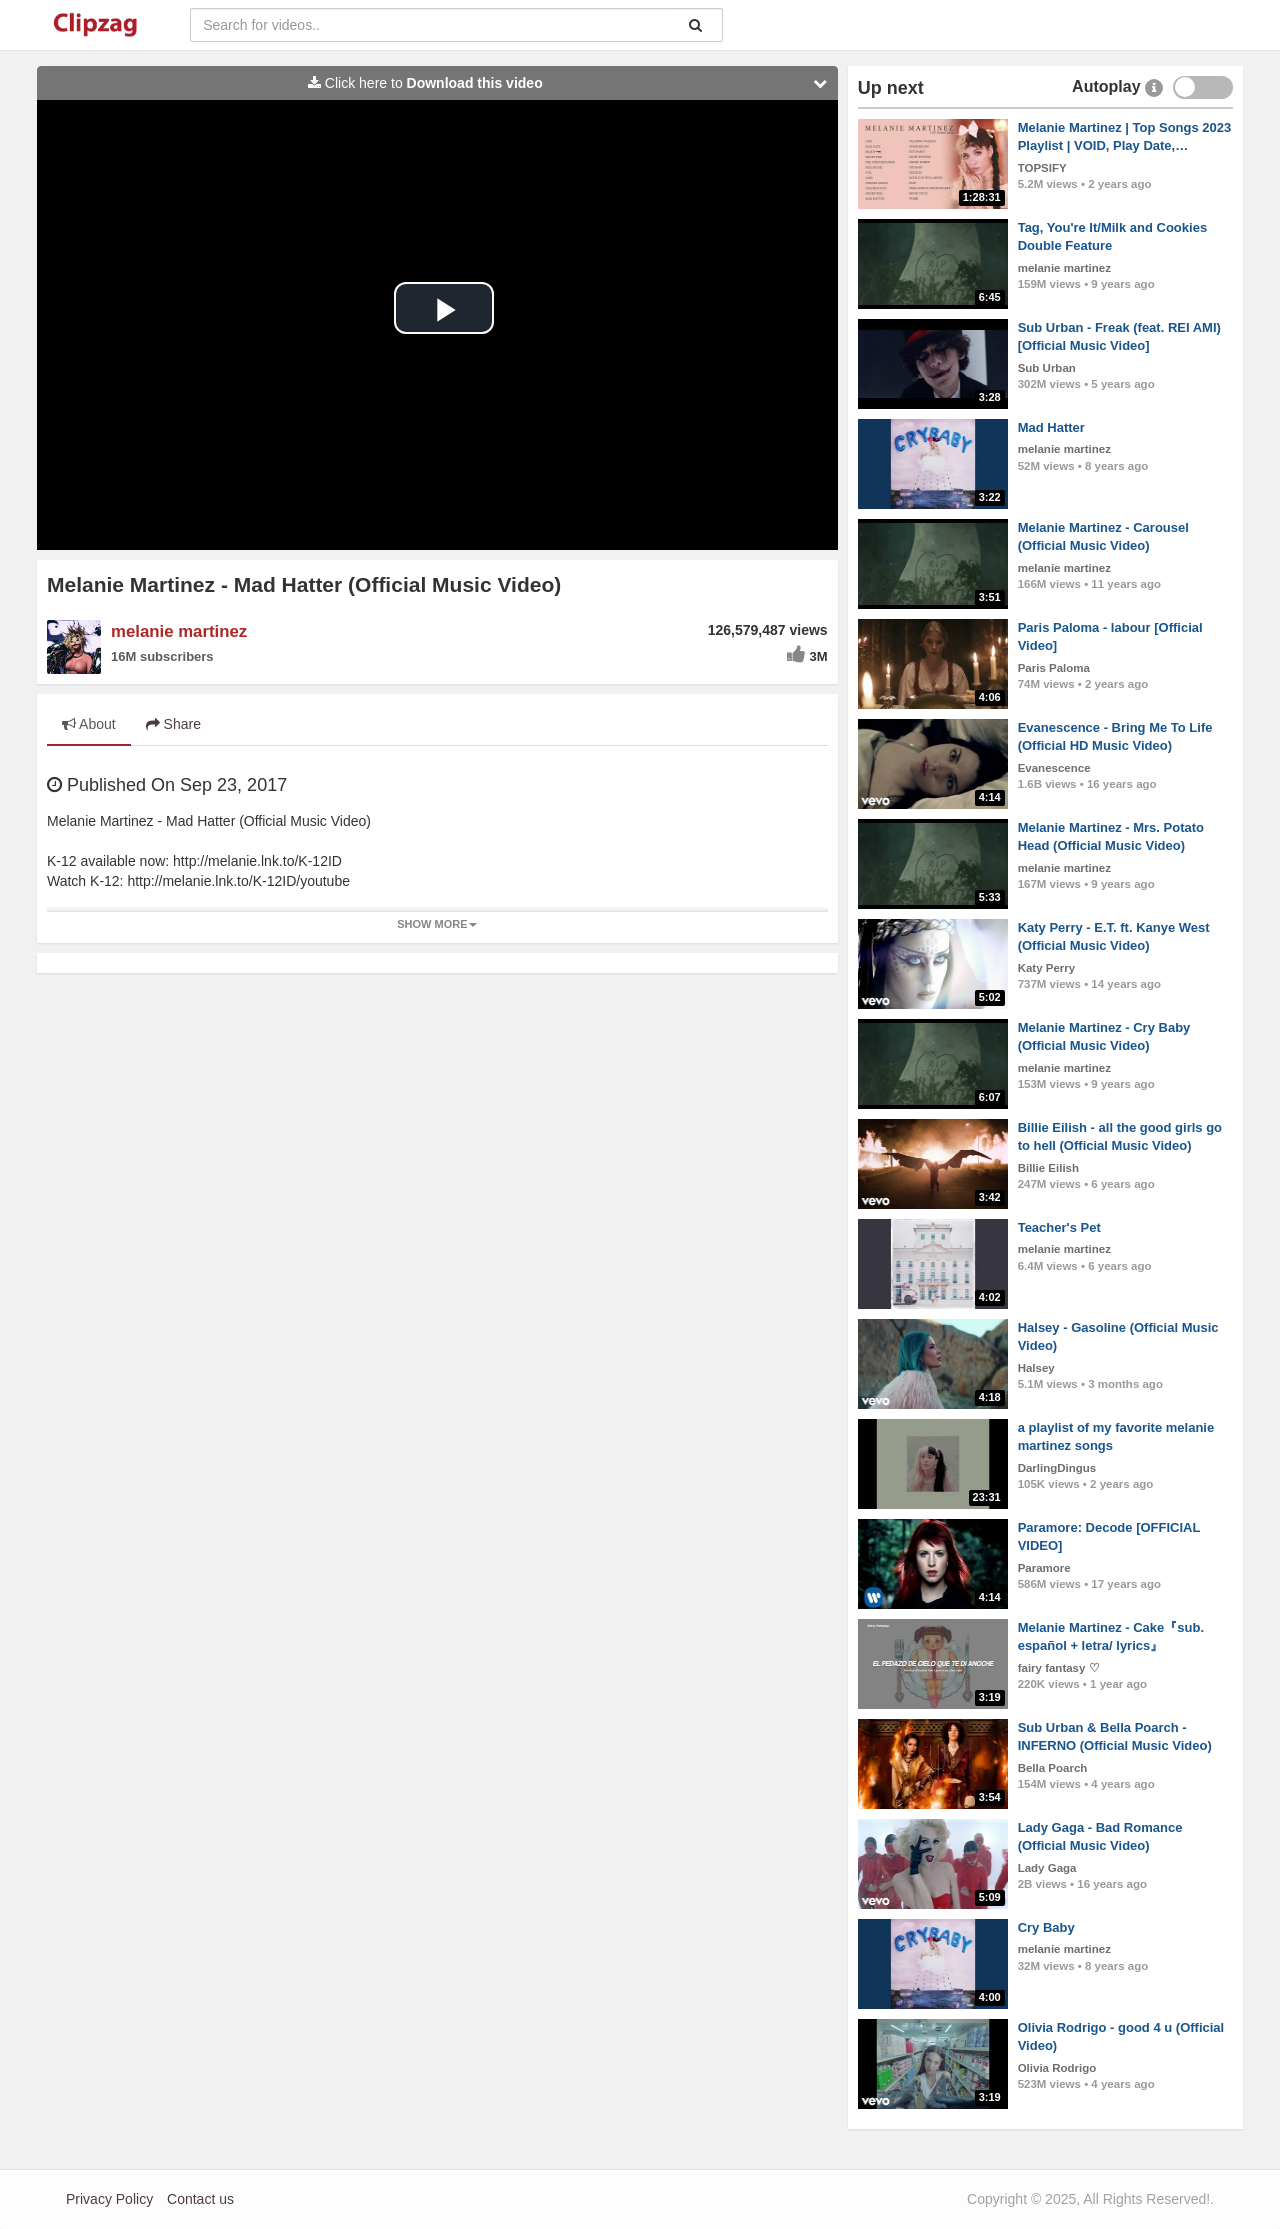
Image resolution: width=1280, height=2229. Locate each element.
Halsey (1036, 1368)
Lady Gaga (1047, 1868)
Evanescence (1054, 768)
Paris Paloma (1054, 668)
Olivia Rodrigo (1057, 2068)
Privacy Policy (109, 2199)
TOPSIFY (1042, 168)
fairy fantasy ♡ (1059, 1668)
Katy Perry (1047, 968)
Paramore (1044, 1568)
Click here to (572, 83)
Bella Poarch (1053, 1768)
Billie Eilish (1048, 1168)
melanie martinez (179, 631)
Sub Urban (1047, 368)
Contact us (200, 2199)
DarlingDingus (1057, 1468)
